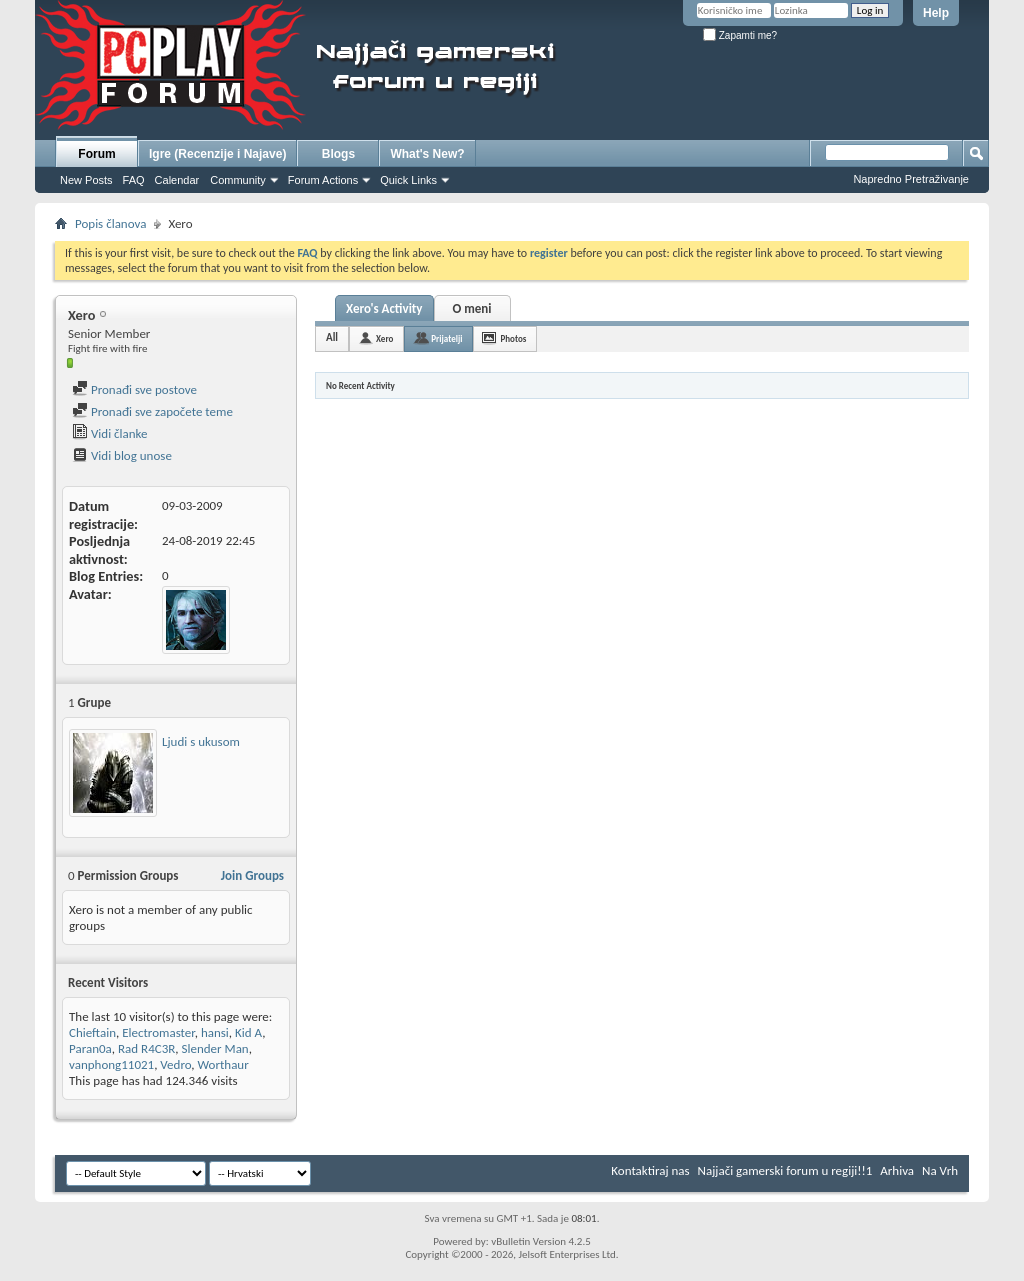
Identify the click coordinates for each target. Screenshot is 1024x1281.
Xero (384, 338)
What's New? (427, 154)
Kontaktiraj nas (650, 1170)
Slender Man (215, 1048)
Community (238, 180)
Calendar (177, 180)
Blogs (338, 154)
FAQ (134, 180)
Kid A (248, 1032)
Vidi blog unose (122, 455)
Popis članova (110, 223)
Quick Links (408, 180)
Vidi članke (110, 433)
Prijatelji (446, 338)
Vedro (175, 1064)
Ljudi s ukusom (201, 741)
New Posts (86, 180)
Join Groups (252, 875)
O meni (471, 308)
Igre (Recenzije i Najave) (217, 154)
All (332, 337)
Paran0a (90, 1048)
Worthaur (223, 1064)
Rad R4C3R (146, 1048)
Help (936, 13)
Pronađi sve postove (134, 389)
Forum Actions (323, 180)
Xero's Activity (384, 308)
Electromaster (158, 1032)
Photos (513, 338)
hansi (215, 1032)
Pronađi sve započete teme (152, 411)
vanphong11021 (111, 1064)
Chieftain (92, 1032)
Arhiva (897, 1170)
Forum (96, 154)
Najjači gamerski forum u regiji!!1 (785, 1170)
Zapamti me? (740, 35)
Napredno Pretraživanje (911, 179)
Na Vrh (940, 1170)
